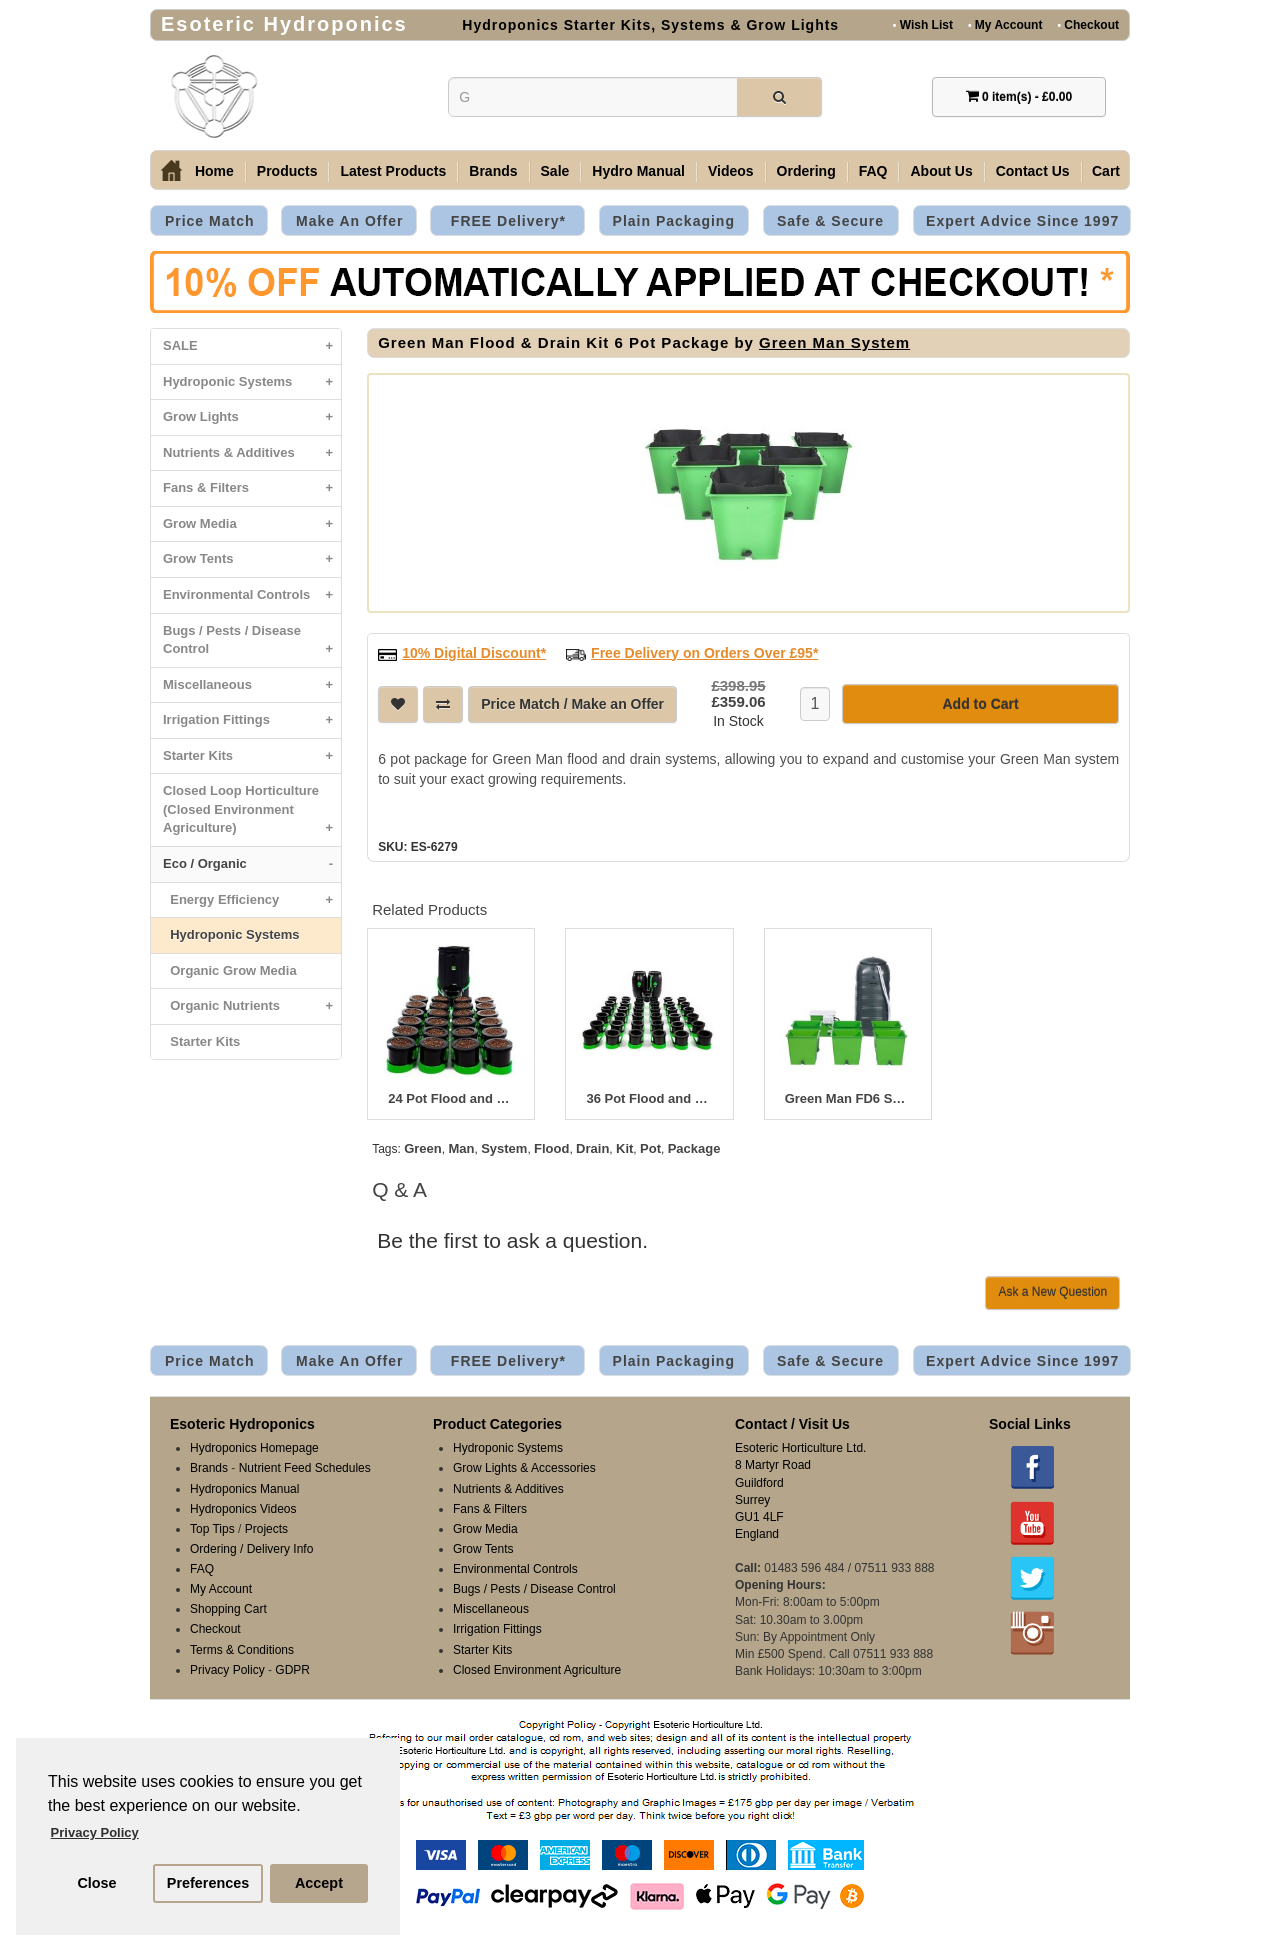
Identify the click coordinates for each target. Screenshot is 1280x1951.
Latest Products (393, 171)
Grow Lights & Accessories (524, 1466)
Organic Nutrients (252, 1006)
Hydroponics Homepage (254, 1446)
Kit (624, 1146)
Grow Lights (252, 417)
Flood (551, 1146)
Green (423, 1146)
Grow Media (252, 524)
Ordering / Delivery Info (251, 1547)
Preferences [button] (208, 1883)
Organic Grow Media (230, 970)
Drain (592, 1146)
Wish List (923, 24)
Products (287, 171)
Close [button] (96, 1883)
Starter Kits (252, 756)
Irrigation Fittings (252, 720)
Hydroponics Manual (244, 1487)
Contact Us (1033, 171)
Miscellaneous (252, 685)
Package (694, 1146)
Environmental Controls (252, 595)
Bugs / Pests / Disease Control (252, 645)
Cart (1106, 171)
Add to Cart (980, 702)
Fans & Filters (252, 488)
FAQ (873, 171)
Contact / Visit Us (792, 1422)
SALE (252, 346)
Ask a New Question (1052, 1290)
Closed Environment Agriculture (537, 1668)
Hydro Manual (638, 171)
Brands (493, 171)
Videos (731, 171)
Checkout (1088, 24)
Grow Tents (252, 559)
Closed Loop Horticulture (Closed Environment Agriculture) (252, 814)
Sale (555, 171)
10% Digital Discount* (474, 651)
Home (214, 171)
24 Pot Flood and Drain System (451, 1097)
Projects (266, 1527)
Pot (650, 1146)
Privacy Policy (227, 1668)
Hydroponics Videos (243, 1507)
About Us (941, 171)
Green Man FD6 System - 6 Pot (848, 1097)
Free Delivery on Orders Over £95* (704, 651)
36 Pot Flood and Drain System (649, 1097)
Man (461, 1146)
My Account (1005, 24)
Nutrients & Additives (252, 453)
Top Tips (212, 1527)
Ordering (806, 171)
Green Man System (834, 342)
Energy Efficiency (252, 900)
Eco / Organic (252, 864)
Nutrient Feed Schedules (305, 1466)
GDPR (292, 1668)
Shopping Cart (228, 1607)
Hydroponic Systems (252, 382)
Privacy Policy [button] (95, 1832)
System (504, 1146)
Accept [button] (319, 1883)
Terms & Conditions (242, 1648)
